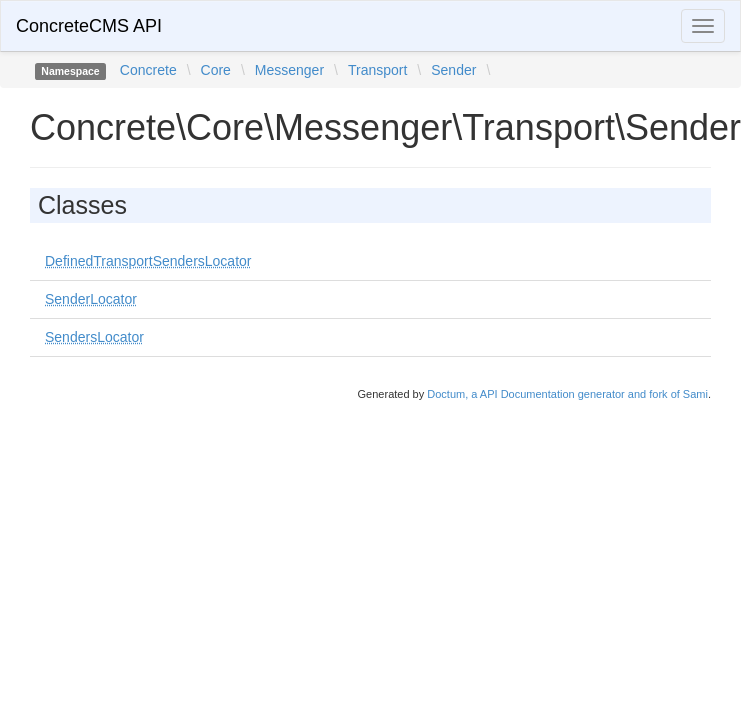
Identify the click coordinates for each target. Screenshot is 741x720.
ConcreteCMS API (89, 26)
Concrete (148, 70)
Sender (453, 70)
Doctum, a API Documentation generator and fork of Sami (567, 394)
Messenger (289, 70)
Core (216, 70)
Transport (377, 70)
